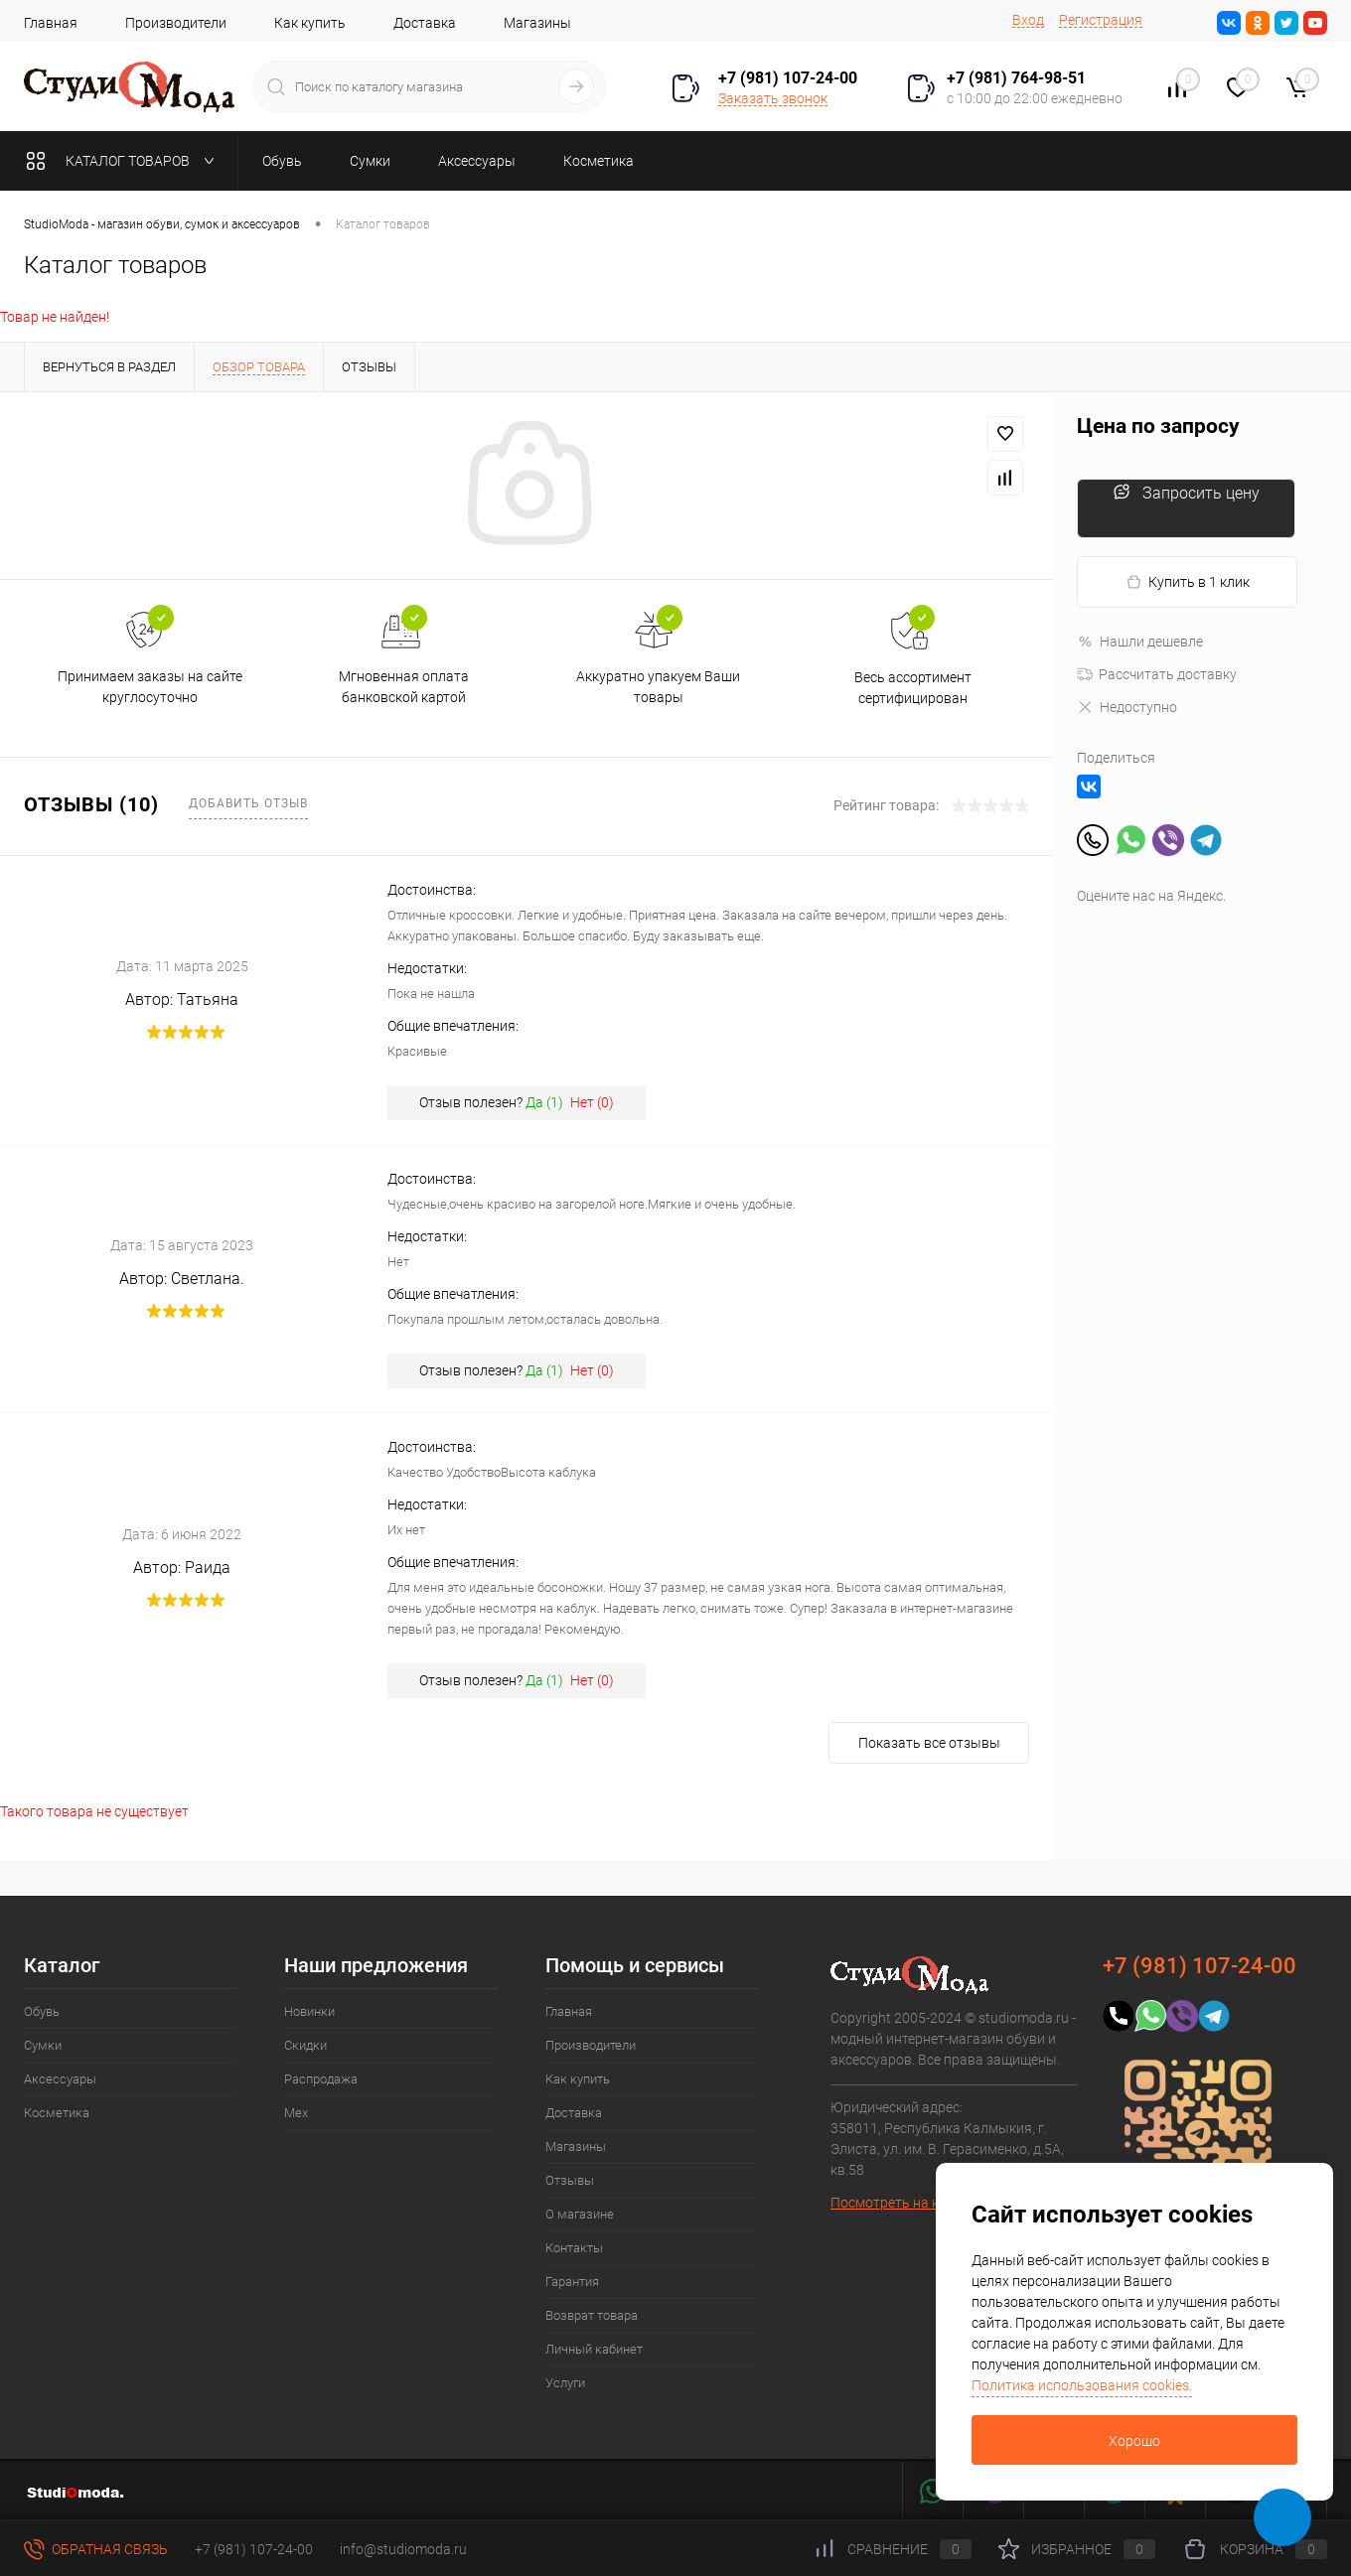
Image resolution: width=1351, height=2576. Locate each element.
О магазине (579, 2214)
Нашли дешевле (1140, 641)
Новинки (309, 2011)
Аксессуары (60, 2079)
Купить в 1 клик (1188, 582)
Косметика (56, 2112)
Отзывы (569, 2180)
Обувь (42, 2011)
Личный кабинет (594, 2349)
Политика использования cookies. (1082, 2385)
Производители (175, 23)
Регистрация (1100, 20)
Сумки (43, 2045)
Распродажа (321, 2079)
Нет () (592, 1102)
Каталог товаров (124, 161)
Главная (50, 23)
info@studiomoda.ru (403, 2549)
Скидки (305, 2045)
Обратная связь (96, 2549)
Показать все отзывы (929, 1743)
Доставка (424, 23)
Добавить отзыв (248, 803)
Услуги (565, 2382)
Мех (296, 2112)
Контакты (574, 2247)
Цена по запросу (1158, 426)
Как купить (310, 23)
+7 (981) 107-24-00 (254, 2549)
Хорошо (1134, 2441)
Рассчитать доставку (1157, 674)
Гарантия (572, 2281)
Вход (1028, 20)
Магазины (537, 23)
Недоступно (1127, 707)
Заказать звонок (772, 98)
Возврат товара (591, 2315)
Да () (544, 1102)
